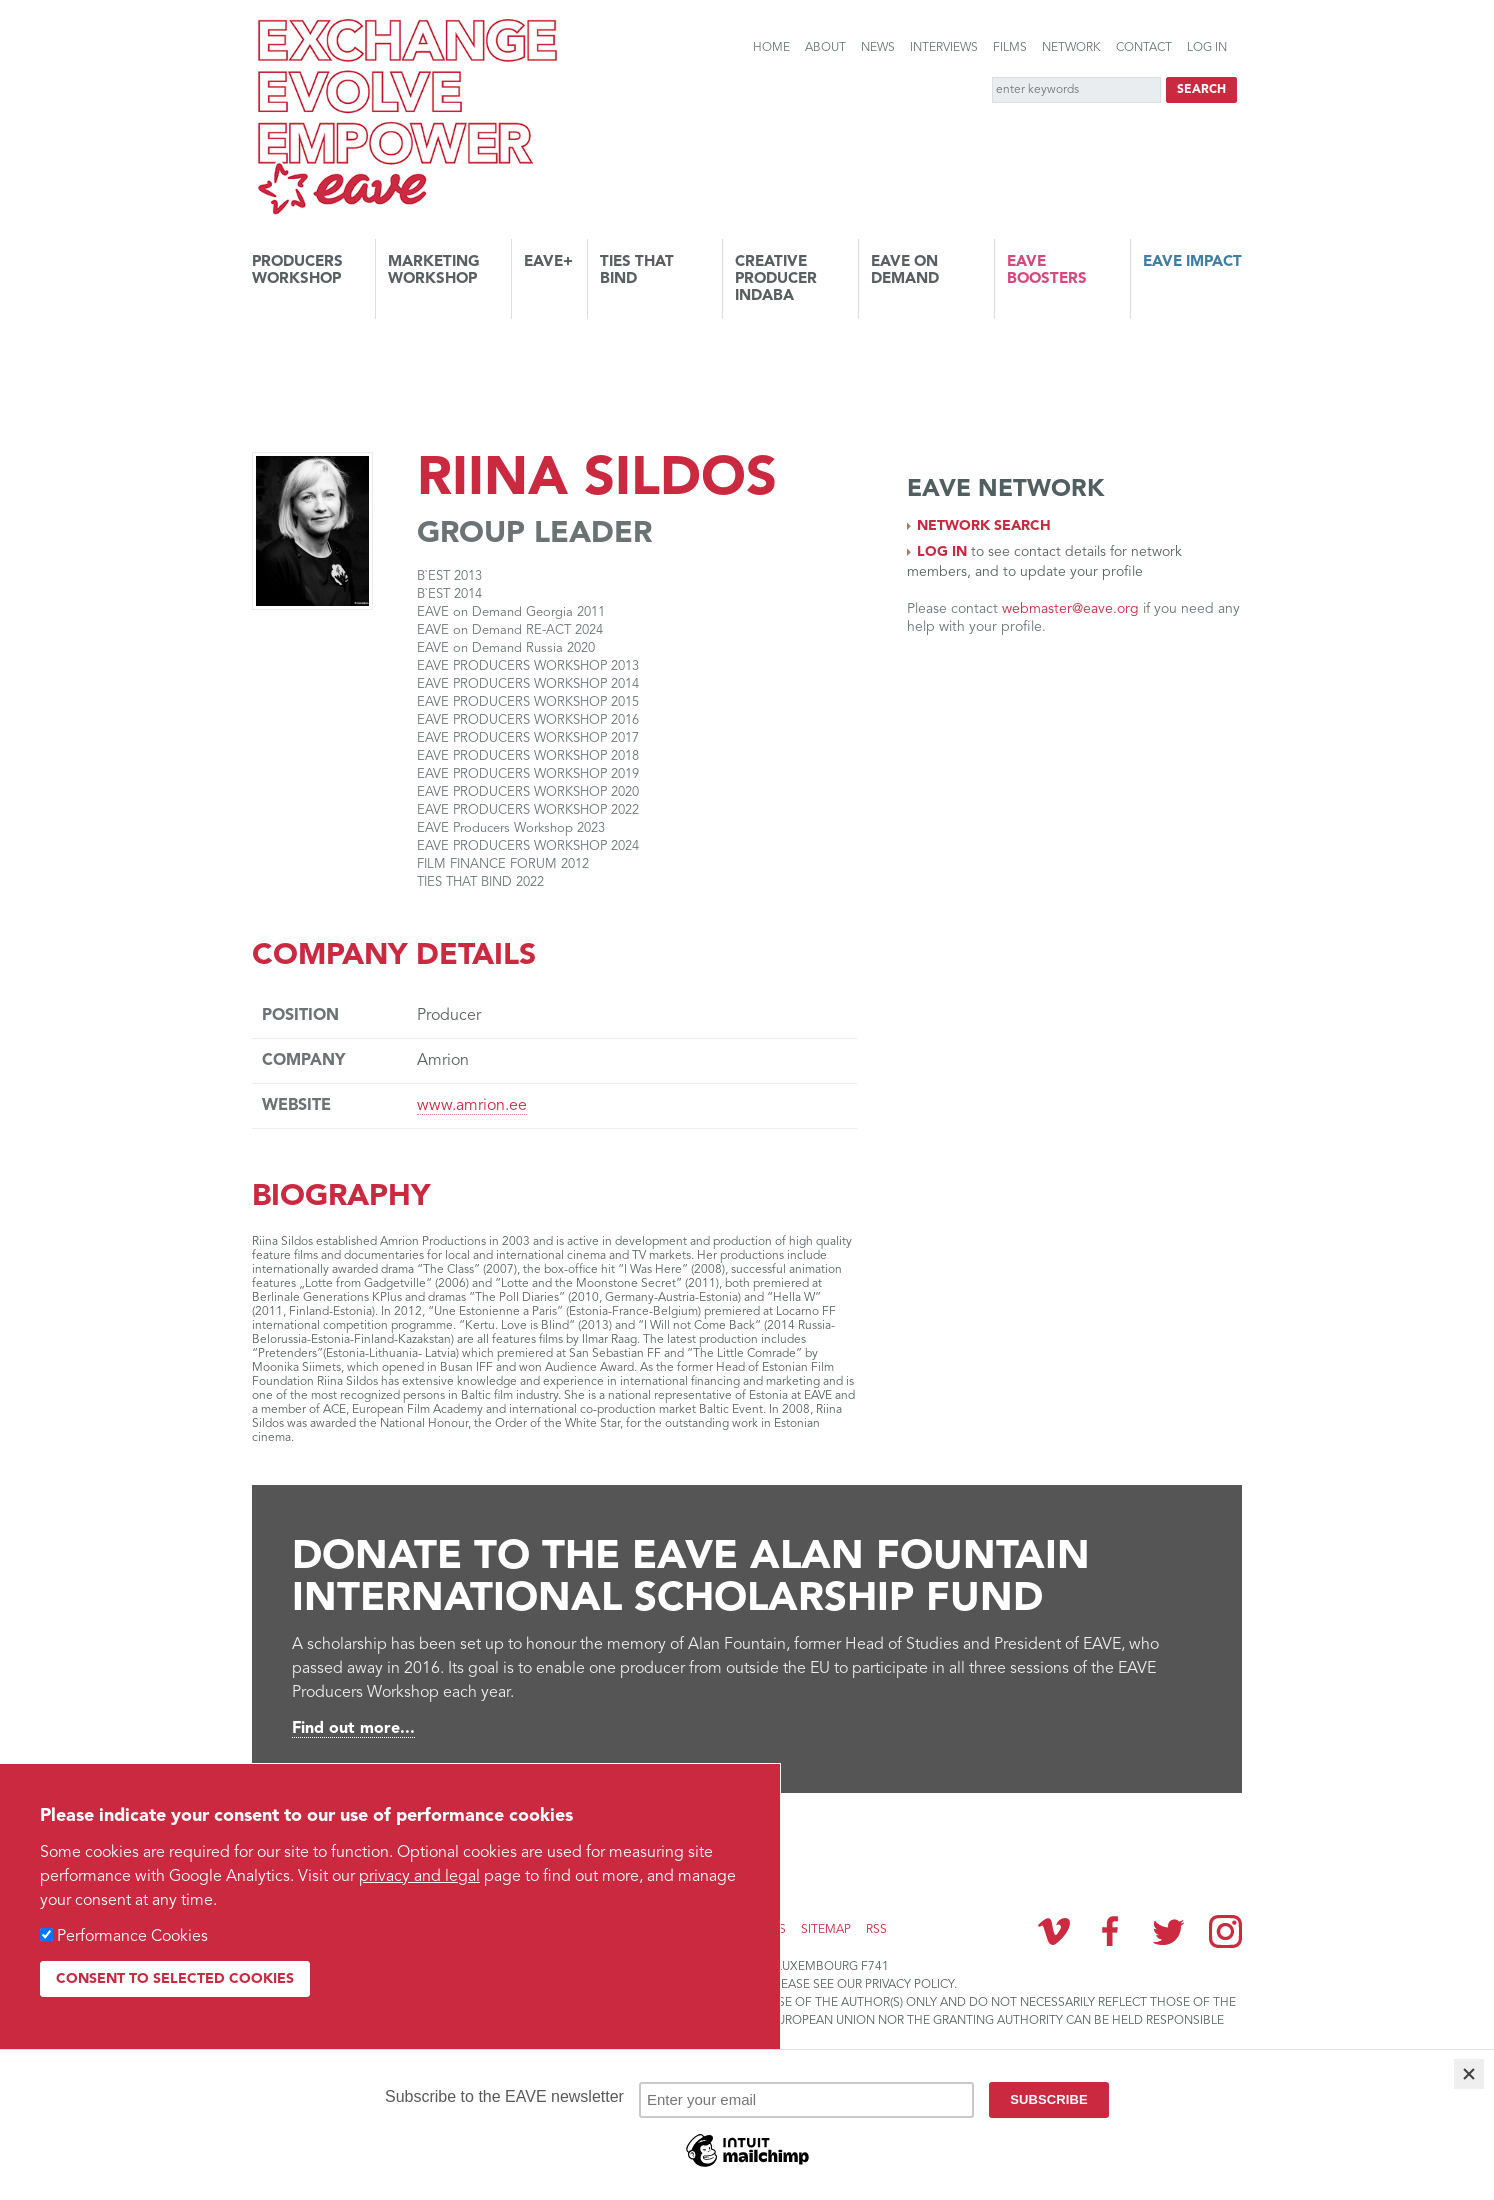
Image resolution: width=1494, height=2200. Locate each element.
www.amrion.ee (472, 1106)
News (878, 48)
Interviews (944, 48)
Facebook (1111, 1931)
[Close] (1469, 2074)
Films (1010, 48)
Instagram (1225, 1931)
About (825, 48)
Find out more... (353, 1729)
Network (1071, 48)
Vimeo (1054, 1931)
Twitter (1168, 1931)
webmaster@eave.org (1070, 609)
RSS (876, 1930)
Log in (1207, 48)
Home (771, 48)
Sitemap (826, 1930)
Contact (1144, 48)
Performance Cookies (132, 1937)
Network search (984, 526)
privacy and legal (419, 1877)
